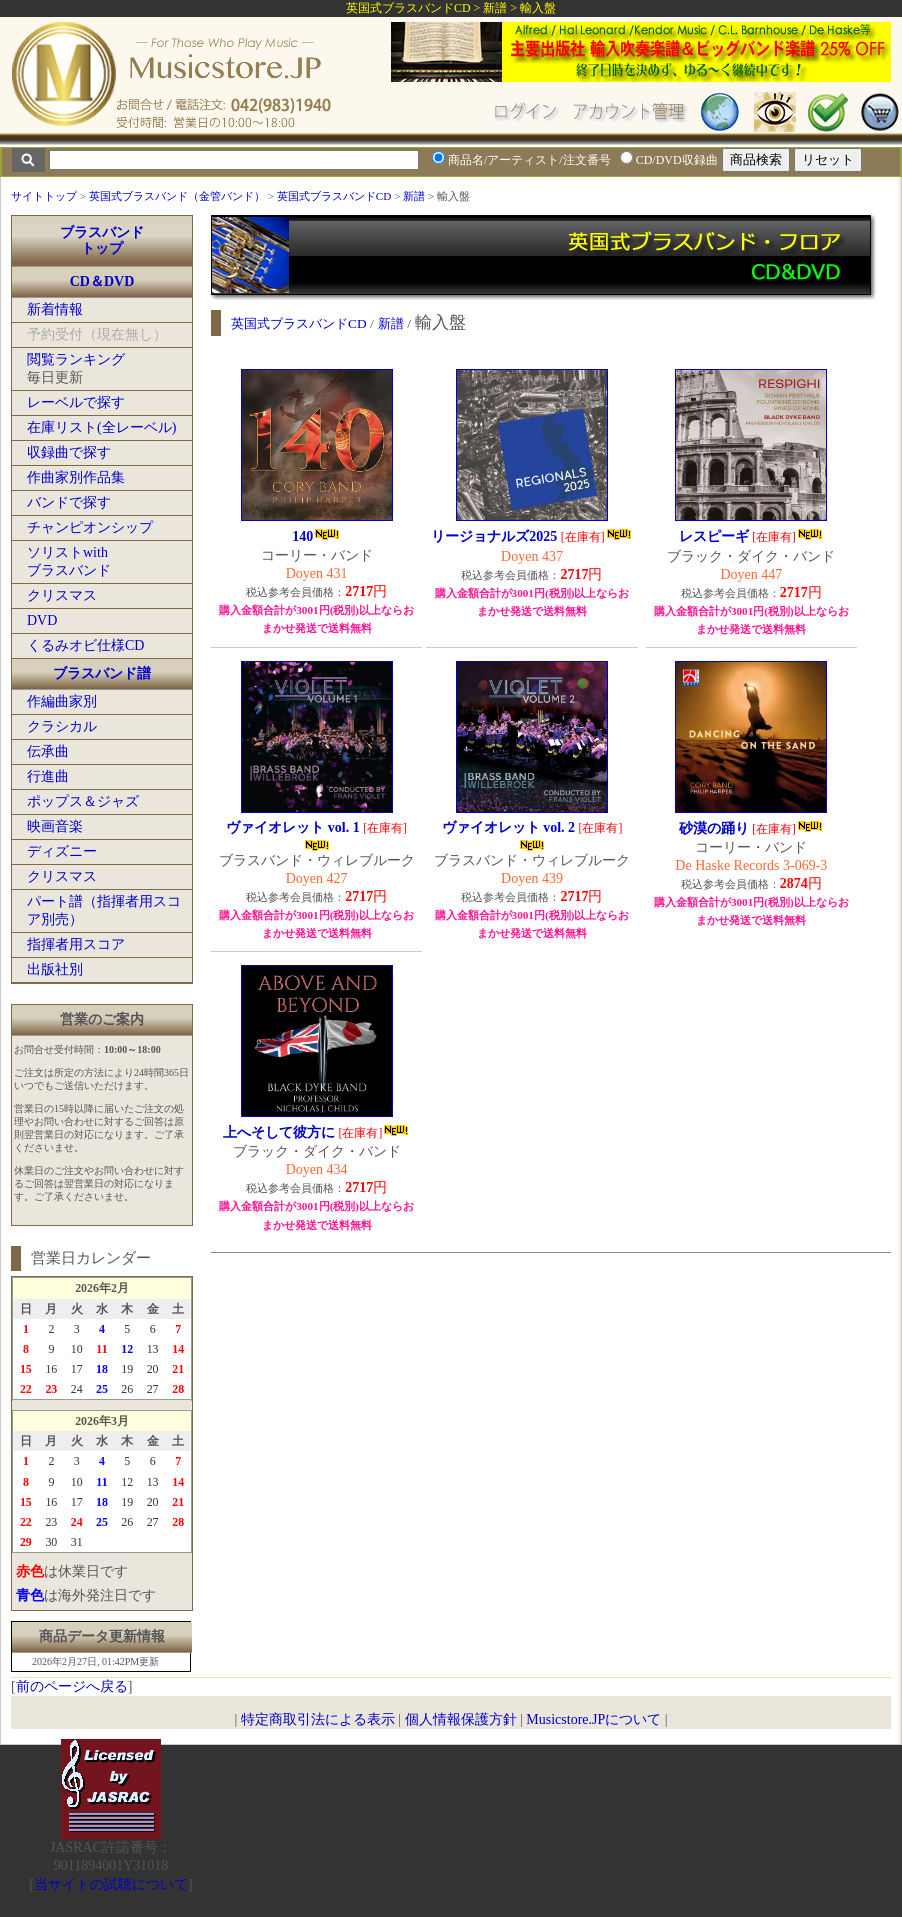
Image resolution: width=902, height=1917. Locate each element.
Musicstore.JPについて (593, 1719)
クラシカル (62, 726)
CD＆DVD (102, 281)
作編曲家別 (62, 701)
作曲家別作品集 (76, 477)
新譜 (414, 196)
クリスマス (62, 595)
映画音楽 (55, 826)
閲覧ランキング (76, 359)
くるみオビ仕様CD (85, 645)
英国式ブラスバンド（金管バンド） (177, 196)
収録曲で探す (69, 452)
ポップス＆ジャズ (83, 801)
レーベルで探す (76, 402)
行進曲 (48, 776)
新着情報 (55, 309)
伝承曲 (48, 751)
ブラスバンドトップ (102, 240)
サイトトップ (44, 196)
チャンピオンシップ (90, 527)
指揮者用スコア (76, 944)
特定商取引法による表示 (318, 1719)
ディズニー (62, 851)
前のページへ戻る (72, 1686)
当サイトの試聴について (111, 1884)
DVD (42, 620)
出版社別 (55, 969)
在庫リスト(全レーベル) (101, 427)
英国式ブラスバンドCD (334, 196)
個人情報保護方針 (461, 1719)
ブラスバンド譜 (102, 673)
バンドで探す (69, 502)
